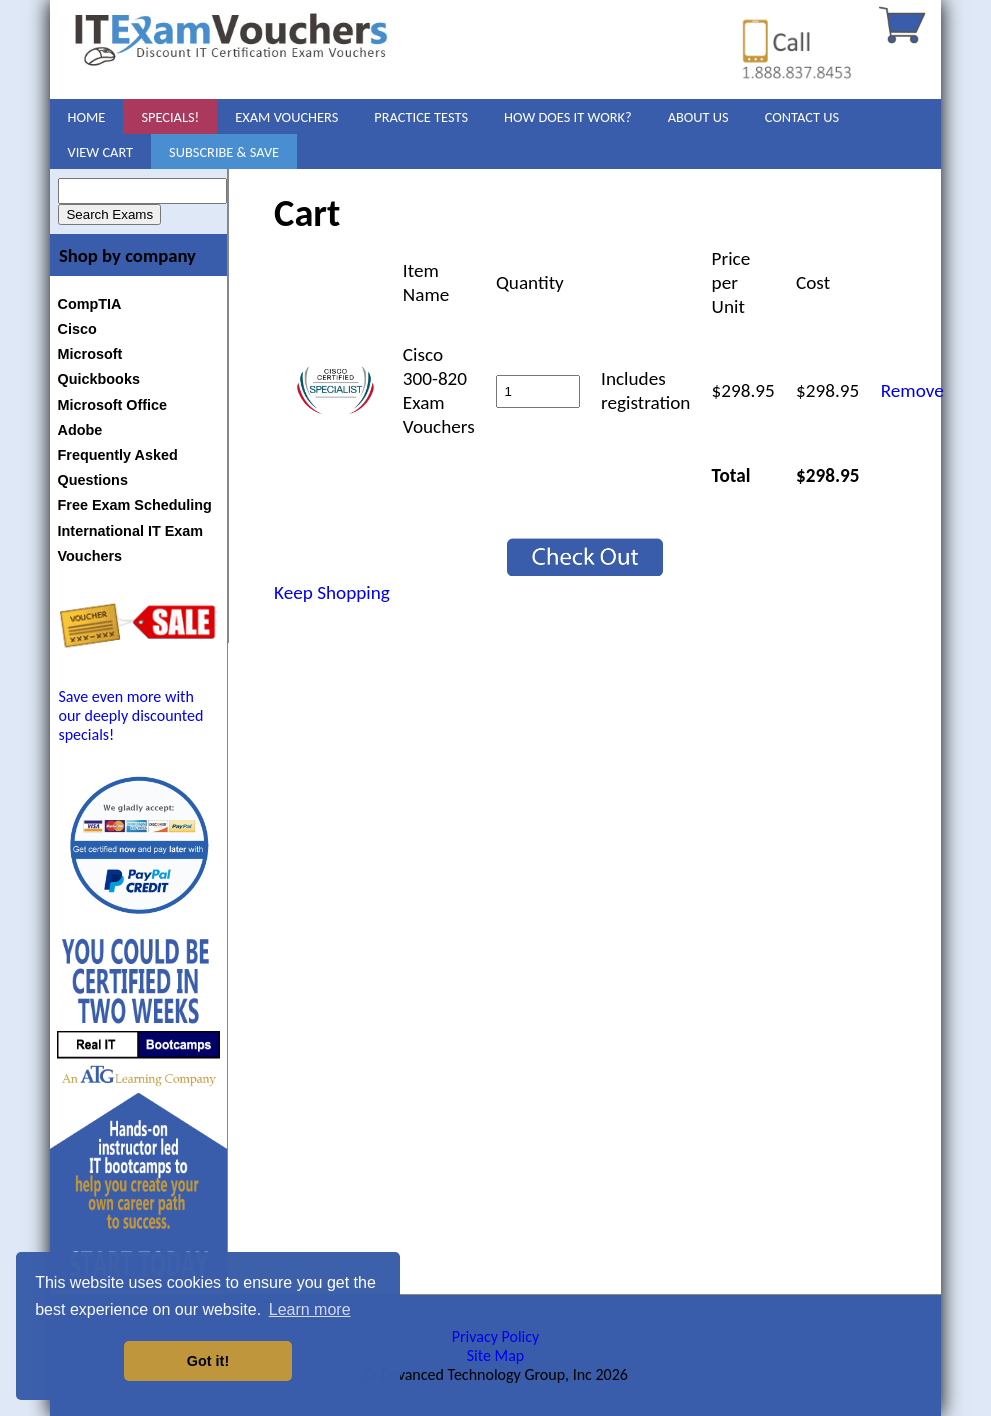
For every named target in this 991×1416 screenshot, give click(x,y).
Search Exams (109, 214)
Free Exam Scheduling (135, 505)
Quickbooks (99, 379)
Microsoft (90, 354)
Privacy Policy (496, 1336)
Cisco (77, 329)
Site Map (496, 1355)
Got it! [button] (208, 1361)
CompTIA (90, 304)
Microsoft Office (113, 405)
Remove (912, 390)
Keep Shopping (332, 592)
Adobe (80, 430)
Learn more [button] (310, 1309)
